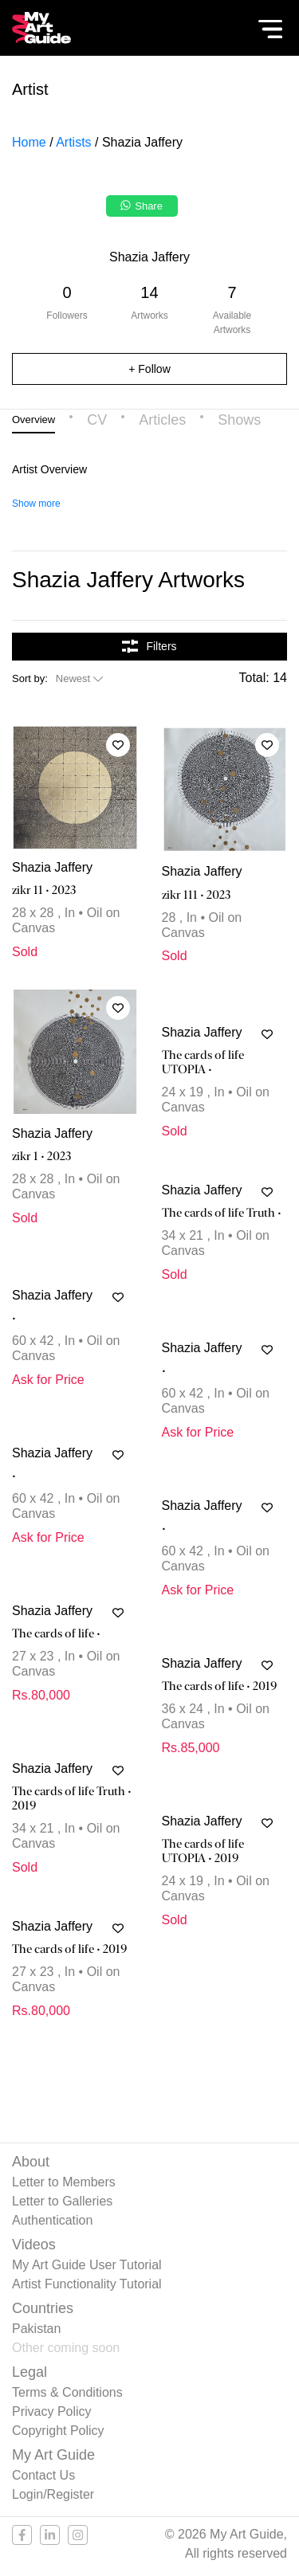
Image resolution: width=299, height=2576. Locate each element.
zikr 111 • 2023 (196, 895)
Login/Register (53, 2494)
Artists (73, 142)
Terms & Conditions (67, 2392)
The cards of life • (56, 1633)
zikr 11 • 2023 (44, 890)
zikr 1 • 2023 (42, 1156)
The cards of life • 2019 (219, 1686)
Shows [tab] (239, 420)
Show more (36, 503)
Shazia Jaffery (52, 867)
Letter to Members (64, 2182)
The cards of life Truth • (221, 1213)
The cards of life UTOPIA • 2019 (203, 1851)
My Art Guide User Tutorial (87, 2265)
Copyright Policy (58, 2430)
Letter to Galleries (62, 2201)
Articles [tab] (162, 420)
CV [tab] (97, 420)
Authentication (52, 2220)
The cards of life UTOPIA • (203, 1062)
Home (29, 142)
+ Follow (149, 369)
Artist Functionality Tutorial (87, 2284)
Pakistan (36, 2328)
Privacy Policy (52, 2411)
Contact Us (43, 2475)
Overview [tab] (33, 419)
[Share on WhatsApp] (144, 210)
